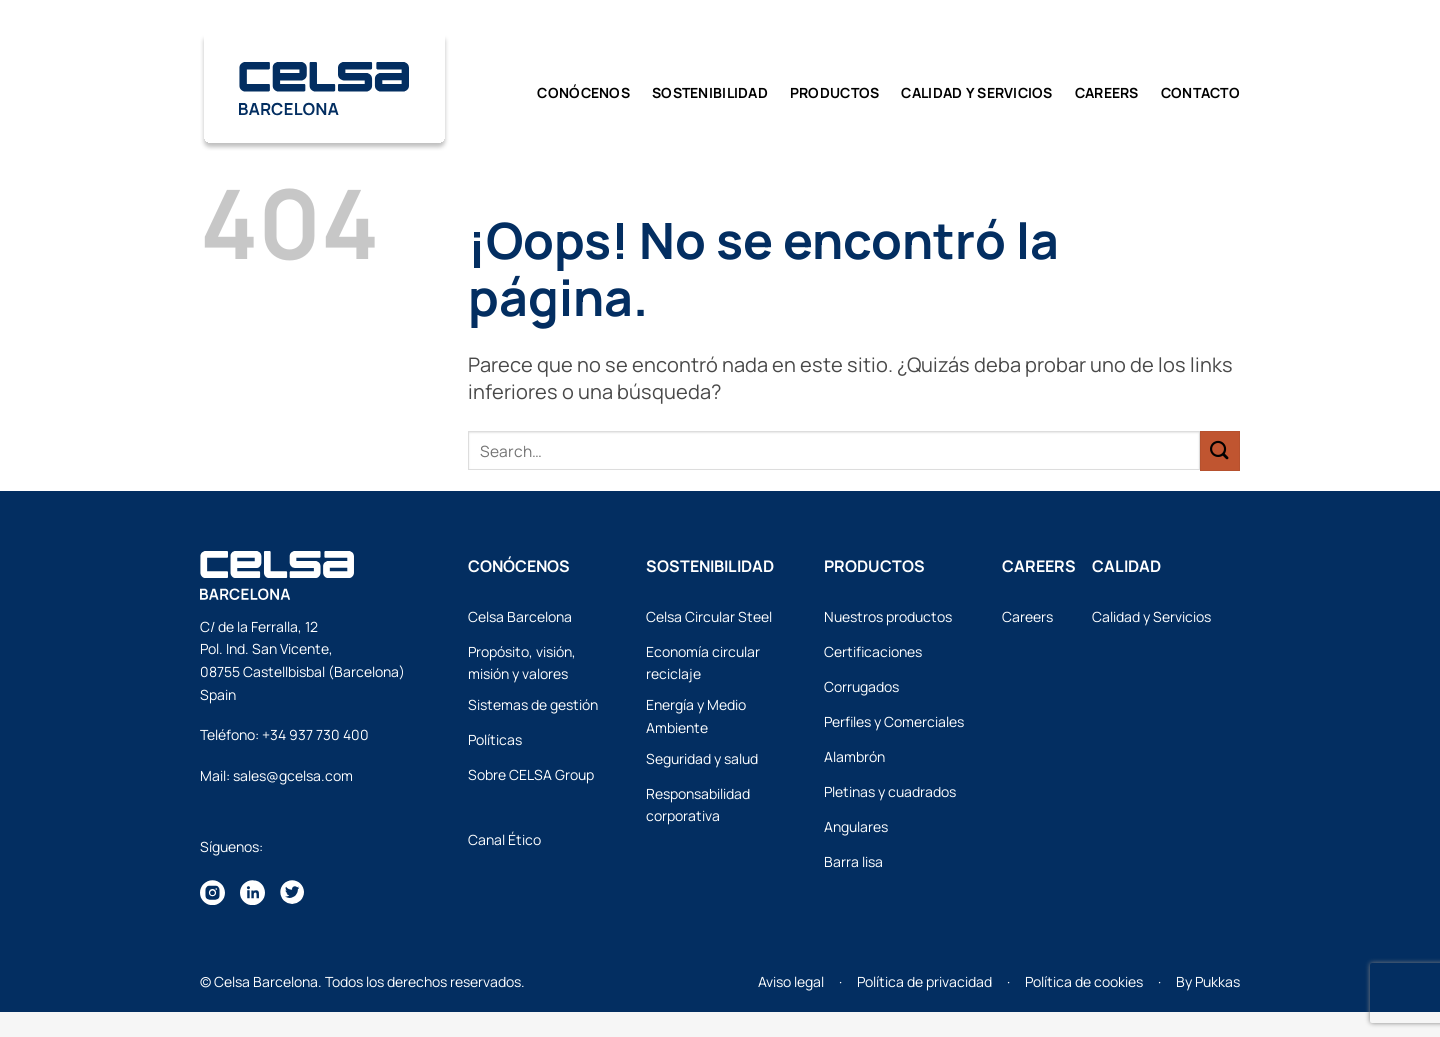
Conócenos (583, 92)
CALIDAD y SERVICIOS (976, 92)
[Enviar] (1220, 450)
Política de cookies (1084, 981)
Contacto (1200, 92)
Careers (1107, 92)
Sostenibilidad (710, 92)
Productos (835, 92)
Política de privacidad (924, 981)
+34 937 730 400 (315, 734)
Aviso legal (791, 981)
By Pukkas (1208, 981)
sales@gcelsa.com (293, 775)
